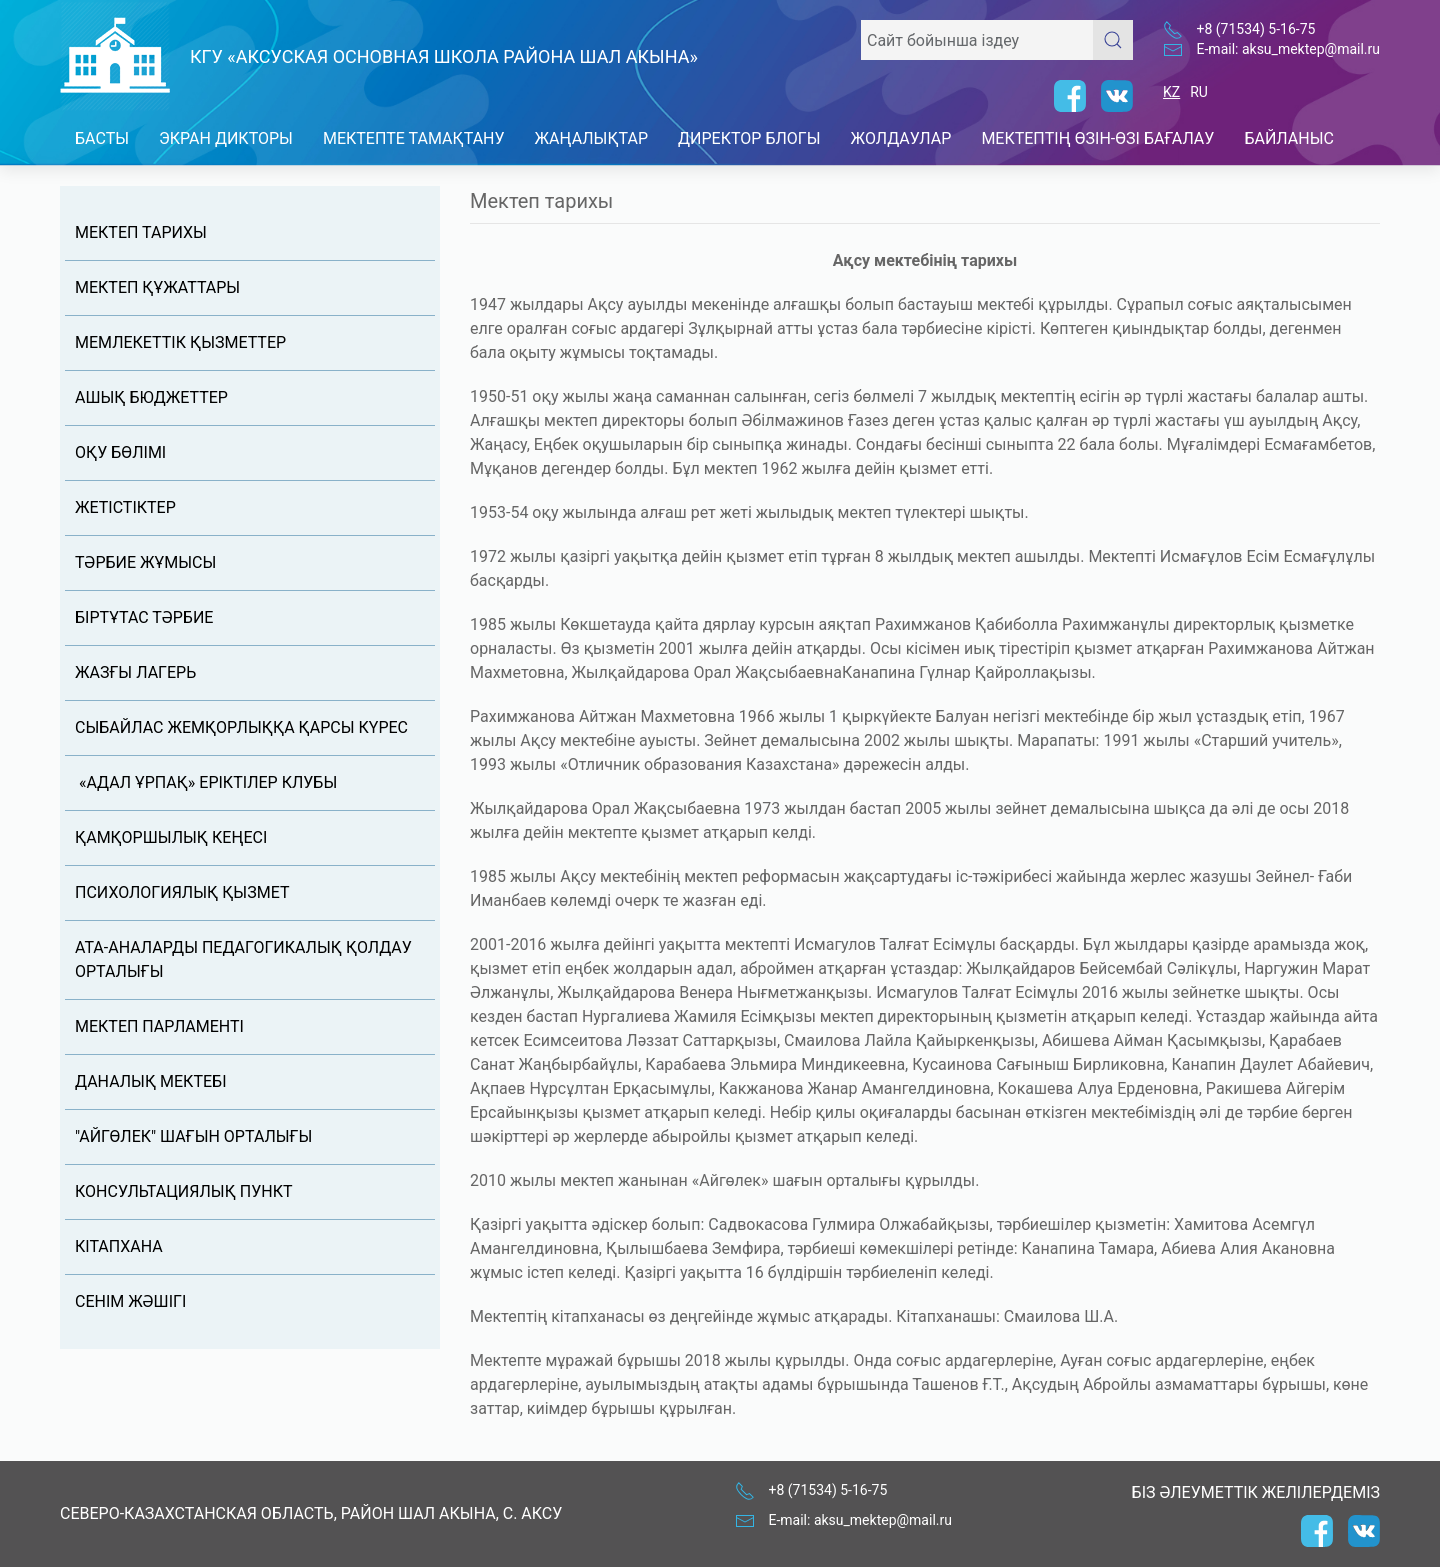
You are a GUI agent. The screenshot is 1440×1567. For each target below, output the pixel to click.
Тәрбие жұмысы (145, 562)
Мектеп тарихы (141, 232)
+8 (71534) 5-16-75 (1256, 29)
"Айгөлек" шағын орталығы (193, 1136)
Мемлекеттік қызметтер (180, 342)
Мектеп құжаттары (157, 287)
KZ (1171, 92)
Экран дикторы (226, 138)
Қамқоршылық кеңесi (171, 837)
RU (1199, 92)
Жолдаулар (901, 138)
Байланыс (1289, 138)
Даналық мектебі (150, 1081)
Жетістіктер (125, 507)
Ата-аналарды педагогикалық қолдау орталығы (243, 959)
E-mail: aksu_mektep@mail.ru (1288, 49)
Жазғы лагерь (135, 672)
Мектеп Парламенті (159, 1026)
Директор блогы (749, 138)
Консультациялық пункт (184, 1191)
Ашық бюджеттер (151, 397)
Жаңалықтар (592, 138)
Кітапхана (119, 1246)
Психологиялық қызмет (182, 892)
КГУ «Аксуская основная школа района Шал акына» (444, 56)
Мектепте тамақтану (414, 138)
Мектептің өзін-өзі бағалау (1097, 138)
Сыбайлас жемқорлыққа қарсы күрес (241, 727)
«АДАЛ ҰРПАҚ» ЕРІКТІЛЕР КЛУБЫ (206, 782)
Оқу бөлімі (120, 452)
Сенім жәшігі (130, 1301)
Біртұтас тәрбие (144, 617)
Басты (102, 138)
